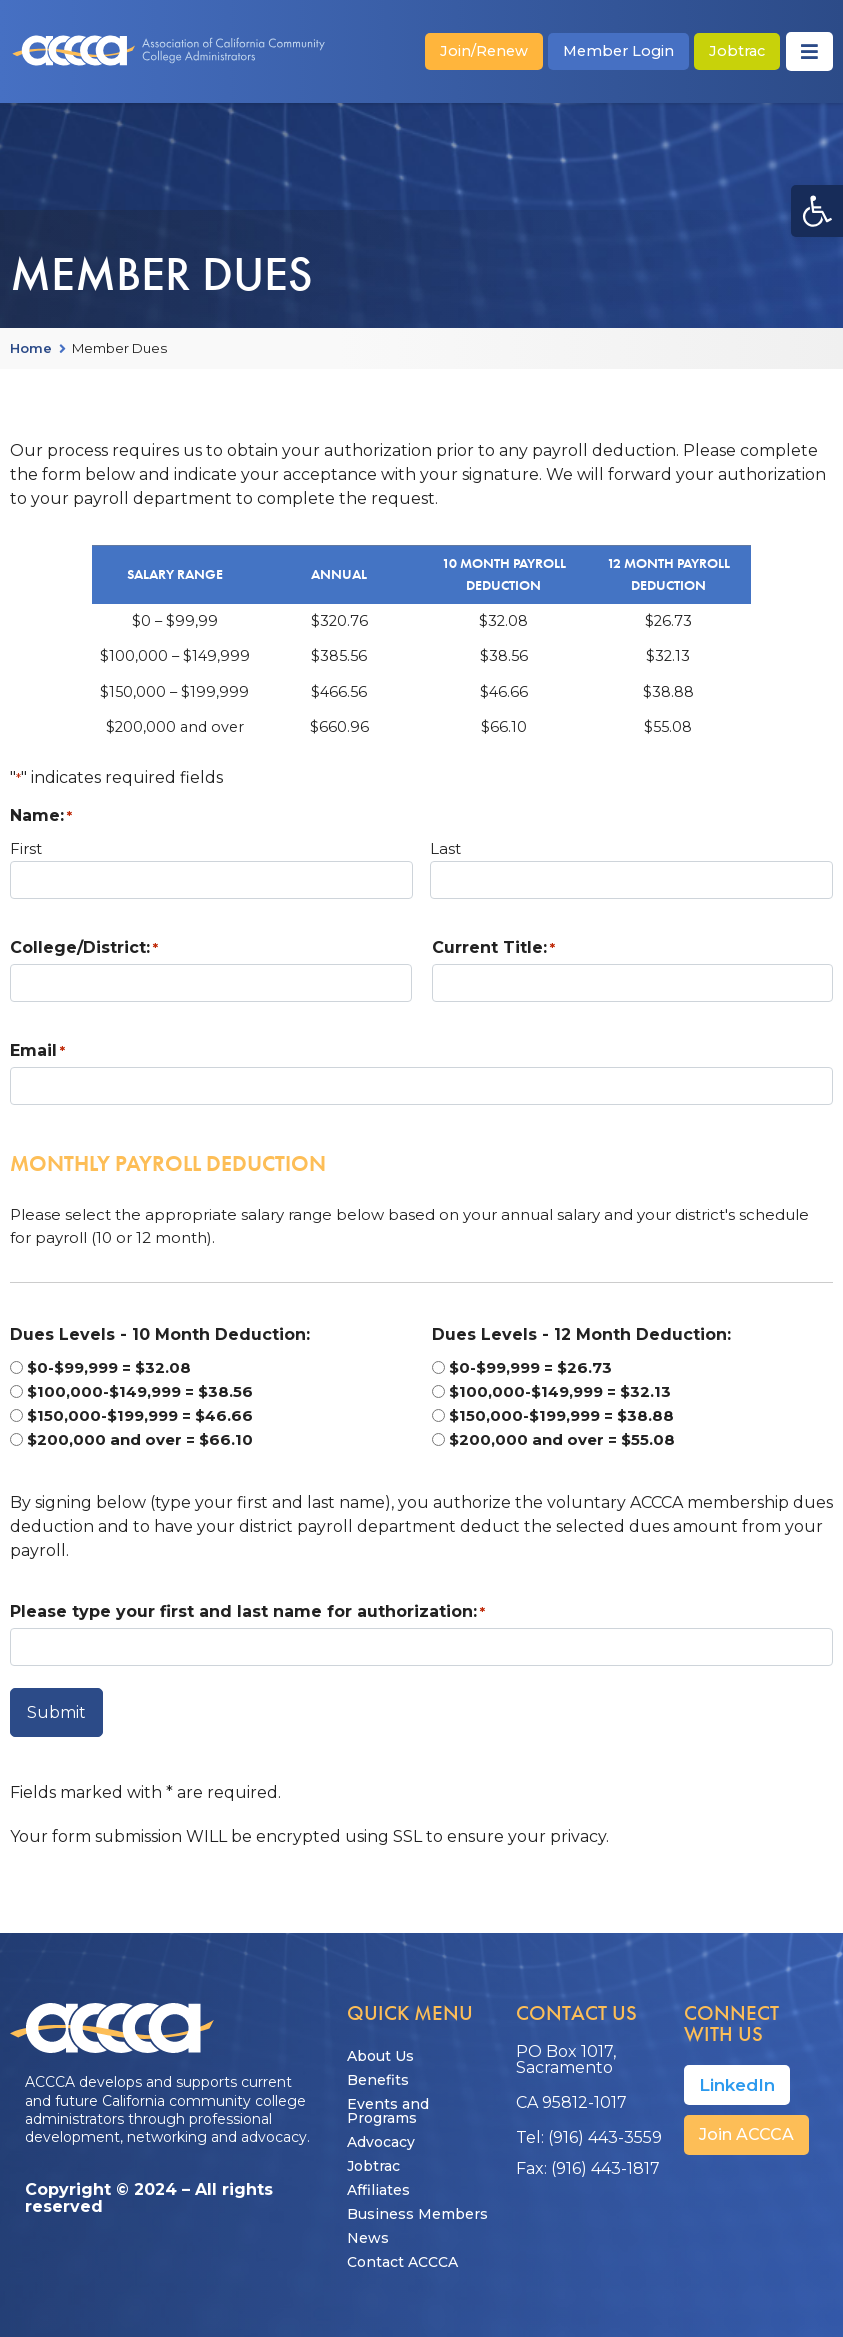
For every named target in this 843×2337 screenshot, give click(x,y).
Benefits (378, 2073)
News (368, 2231)
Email (37, 1051)
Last (445, 848)
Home (31, 349)
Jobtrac (373, 2159)
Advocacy (381, 2135)
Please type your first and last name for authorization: (247, 1612)
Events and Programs (388, 2104)
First (26, 848)
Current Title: (493, 948)
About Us (380, 2049)
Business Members (417, 2207)
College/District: (84, 948)
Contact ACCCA (402, 2255)
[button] (817, 211)
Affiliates (378, 2183)
